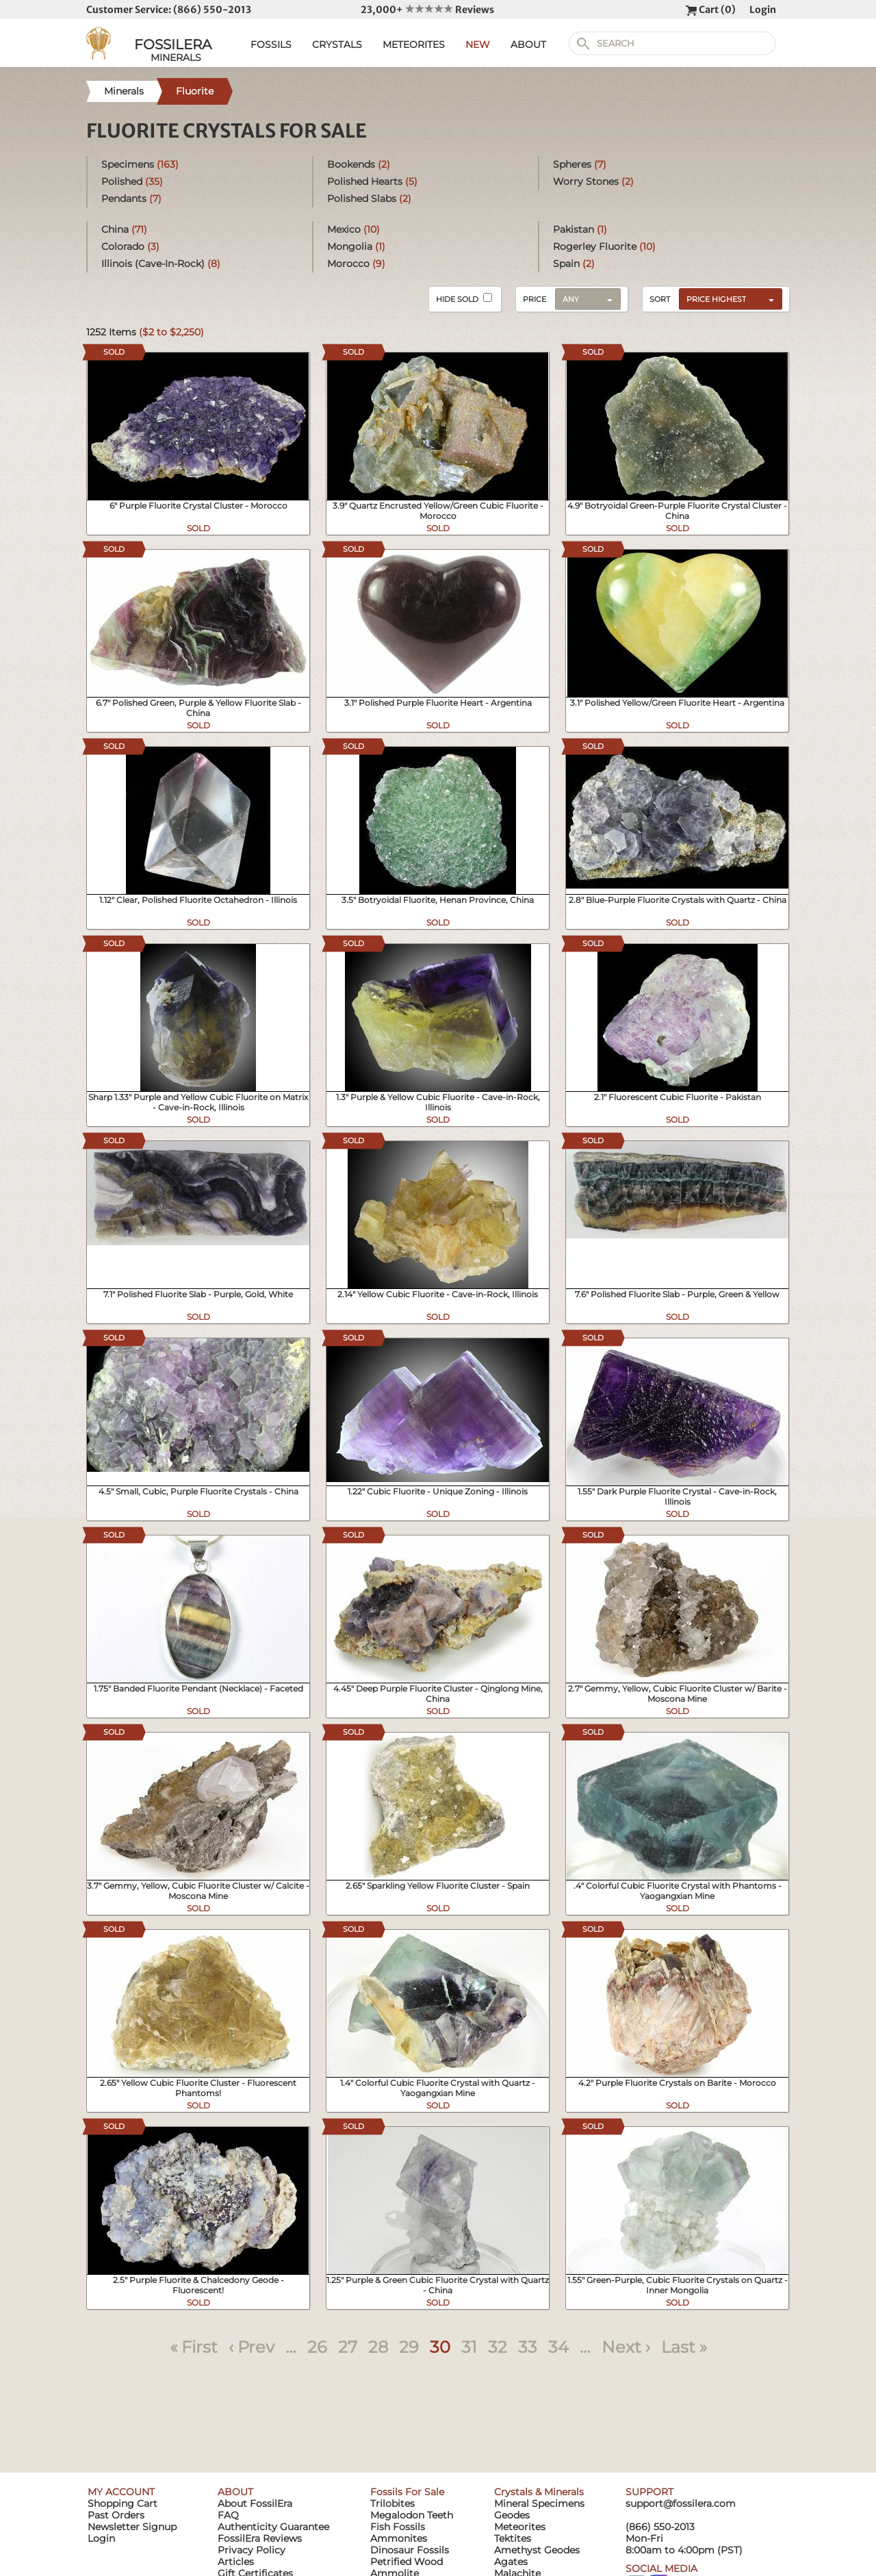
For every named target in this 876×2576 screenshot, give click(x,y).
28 (378, 2347)
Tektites (512, 2538)
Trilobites (392, 2503)
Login (762, 9)
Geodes (512, 2515)
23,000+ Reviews (427, 9)
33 (527, 2347)
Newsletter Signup (132, 2527)
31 (469, 2347)
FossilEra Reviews (260, 2538)
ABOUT (528, 44)
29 (409, 2347)
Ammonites (398, 2538)
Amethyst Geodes (537, 2550)
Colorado (130, 246)
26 (317, 2347)
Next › (626, 2347)
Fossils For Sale (407, 2492)
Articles (236, 2561)
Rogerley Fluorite (604, 246)
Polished (132, 181)
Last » (684, 2347)
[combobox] (727, 298)
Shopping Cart (122, 2503)
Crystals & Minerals (539, 2492)
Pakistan (580, 229)
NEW (477, 44)
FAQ (228, 2515)
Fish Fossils (397, 2527)
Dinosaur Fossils (409, 2550)
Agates (511, 2561)
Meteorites (519, 2527)
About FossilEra (255, 2503)
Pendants (131, 198)
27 (347, 2347)
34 (558, 2347)
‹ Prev (251, 2347)
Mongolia (356, 246)
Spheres (579, 164)
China (124, 229)
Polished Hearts (372, 181)
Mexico (353, 229)
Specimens (140, 164)
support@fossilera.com (681, 2503)
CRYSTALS (337, 44)
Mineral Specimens (539, 2503)
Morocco (356, 263)
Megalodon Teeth (411, 2515)
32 (497, 2347)
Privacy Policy (251, 2550)
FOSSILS (271, 44)
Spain (574, 263)
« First (194, 2347)
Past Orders (116, 2515)
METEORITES (414, 44)
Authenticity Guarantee (273, 2527)
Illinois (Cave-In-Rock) (160, 263)
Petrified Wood (406, 2561)
